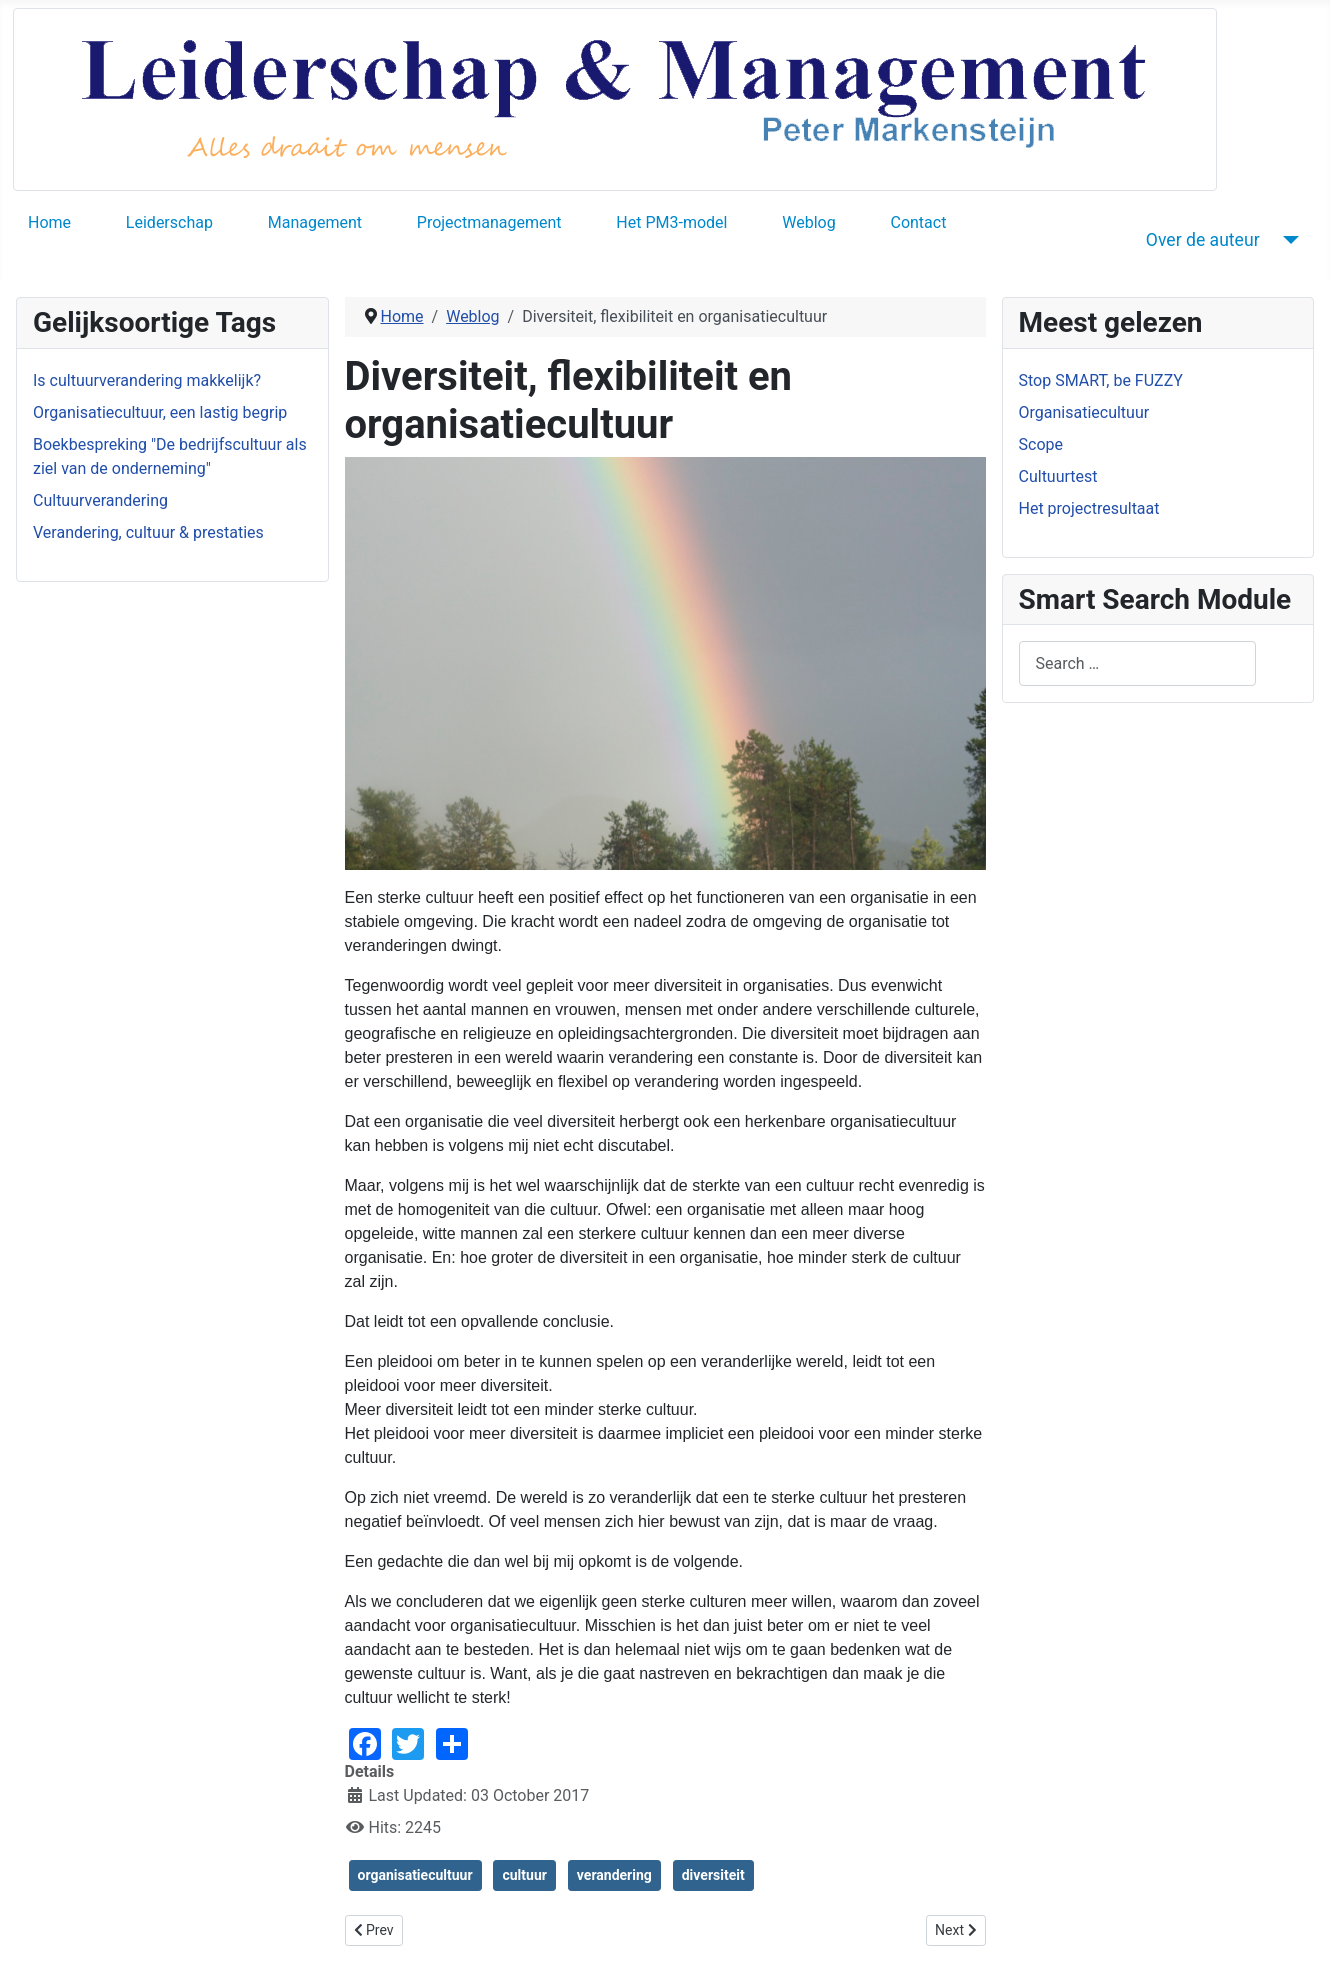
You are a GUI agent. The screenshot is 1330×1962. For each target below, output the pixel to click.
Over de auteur (1203, 240)
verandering (614, 1875)
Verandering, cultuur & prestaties (148, 532)
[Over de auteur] (1287, 240)
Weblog (808, 222)
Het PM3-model (671, 222)
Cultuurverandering (100, 500)
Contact (918, 222)
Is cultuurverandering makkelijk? (147, 380)
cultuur (524, 1875)
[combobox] (1137, 663)
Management (315, 222)
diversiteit (713, 1875)
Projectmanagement (489, 222)
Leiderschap (169, 222)
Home (49, 222)
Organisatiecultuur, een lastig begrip (160, 412)
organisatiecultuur (415, 1875)
